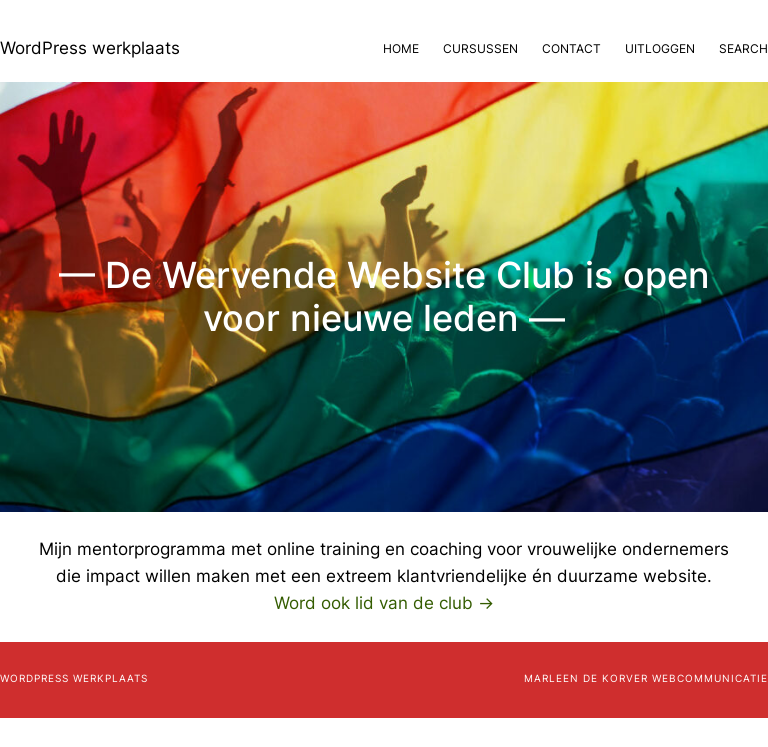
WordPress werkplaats (90, 48)
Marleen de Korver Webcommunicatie (646, 678)
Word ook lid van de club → (384, 603)
